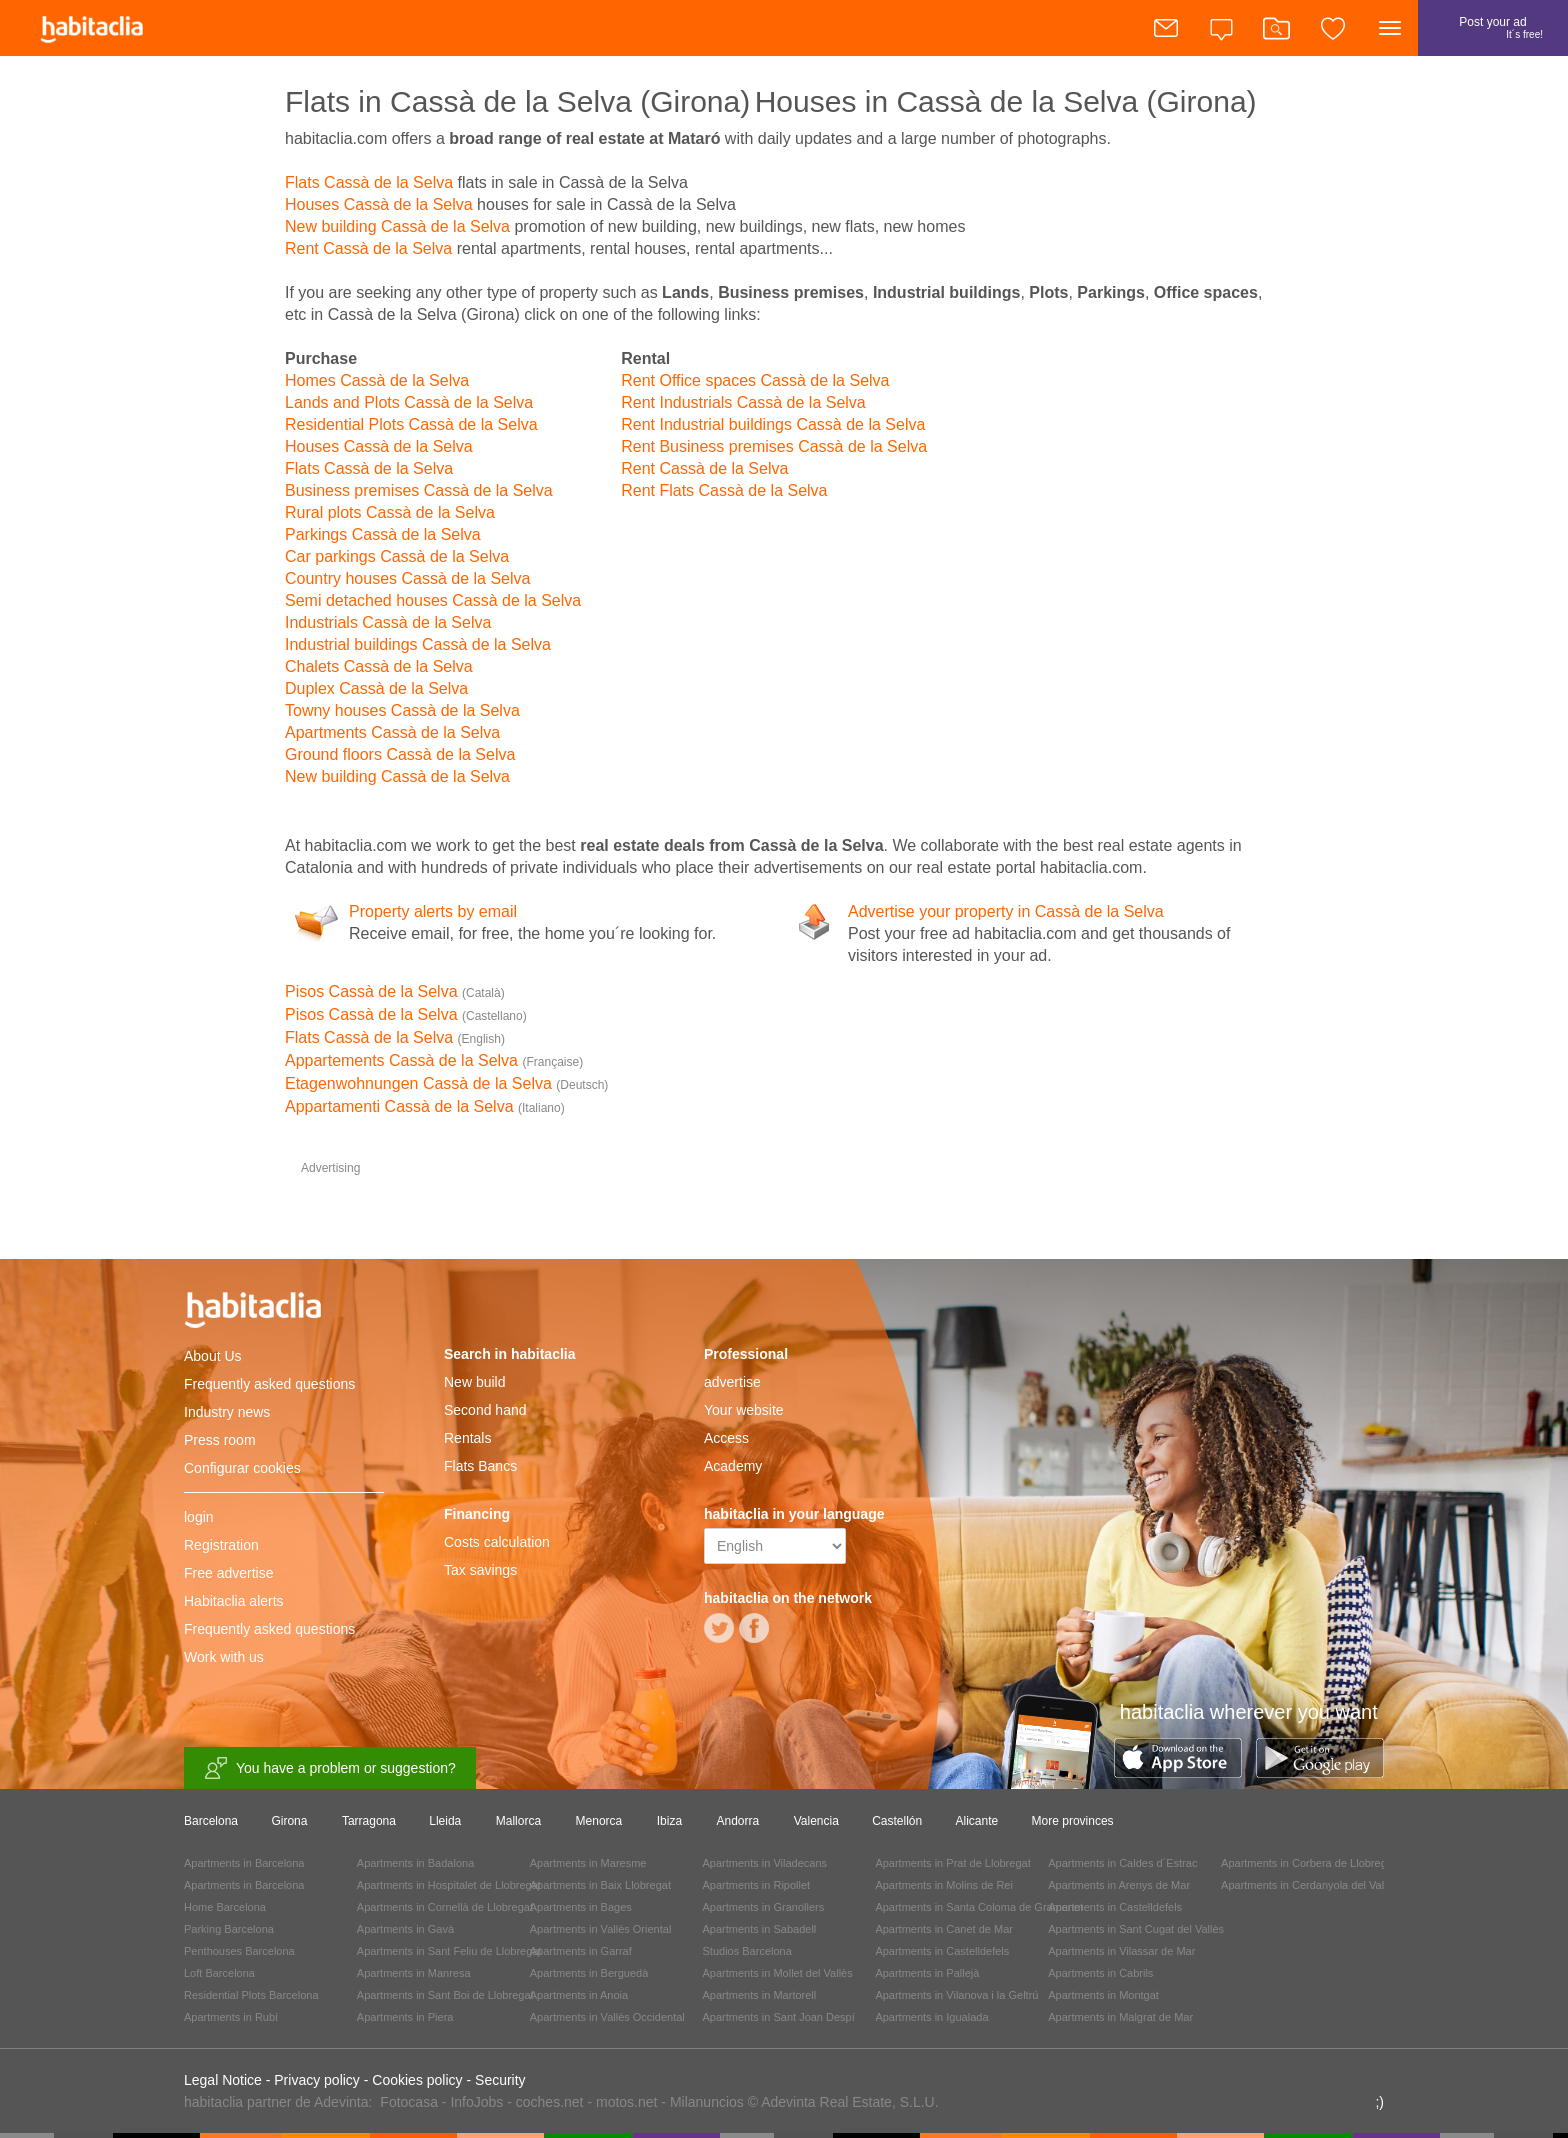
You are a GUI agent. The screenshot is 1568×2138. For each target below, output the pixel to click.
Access (726, 1438)
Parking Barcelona (229, 1929)
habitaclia (284, 1313)
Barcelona (211, 1821)
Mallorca (518, 1821)
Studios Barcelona (747, 1951)
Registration (221, 1545)
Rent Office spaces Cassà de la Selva (755, 380)
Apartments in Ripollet (757, 1885)
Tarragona (369, 1821)
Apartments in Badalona (415, 1863)
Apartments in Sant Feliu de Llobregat (449, 1951)
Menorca (599, 1821)
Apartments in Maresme (588, 1863)
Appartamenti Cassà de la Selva (425, 1106)
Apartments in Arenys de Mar (1119, 1885)
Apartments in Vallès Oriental (601, 1929)
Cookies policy (417, 2080)
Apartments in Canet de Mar (944, 1929)
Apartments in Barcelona (244, 1863)
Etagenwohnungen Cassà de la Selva (446, 1083)
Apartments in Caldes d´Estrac (1122, 1863)
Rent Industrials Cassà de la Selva (743, 402)
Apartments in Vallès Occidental (607, 2017)
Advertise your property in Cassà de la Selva (1006, 911)
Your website (744, 1410)
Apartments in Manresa (414, 1973)
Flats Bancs (480, 1466)
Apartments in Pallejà (927, 1973)
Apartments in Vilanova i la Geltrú (956, 1995)
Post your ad (1493, 35)
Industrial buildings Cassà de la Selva (418, 644)
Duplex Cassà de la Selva (376, 688)
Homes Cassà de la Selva (377, 380)
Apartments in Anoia (579, 1995)
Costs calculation (497, 1542)
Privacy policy (317, 2080)
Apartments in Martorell (760, 1995)
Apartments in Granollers (764, 1907)
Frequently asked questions (269, 1384)
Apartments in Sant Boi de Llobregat (445, 1995)
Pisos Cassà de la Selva (395, 991)
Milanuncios (707, 2102)
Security (500, 2080)
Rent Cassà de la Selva (368, 248)
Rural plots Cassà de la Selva (390, 512)
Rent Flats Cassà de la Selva (724, 490)
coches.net (550, 2102)
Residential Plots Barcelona (251, 1995)
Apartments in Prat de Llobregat (952, 1863)
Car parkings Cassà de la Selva (397, 556)
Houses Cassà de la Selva (379, 204)
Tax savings (480, 1570)
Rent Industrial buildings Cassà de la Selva (773, 424)
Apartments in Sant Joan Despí (779, 2017)
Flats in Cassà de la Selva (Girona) (517, 101)
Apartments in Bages (581, 1907)
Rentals (467, 1438)
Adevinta (341, 2102)
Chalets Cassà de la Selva (379, 666)
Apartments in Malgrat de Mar (1120, 2017)
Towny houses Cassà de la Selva (402, 710)
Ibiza (669, 1821)
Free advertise (228, 1573)
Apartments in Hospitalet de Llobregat (449, 1885)
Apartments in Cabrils (1100, 1973)
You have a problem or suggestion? (330, 1769)
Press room (220, 1440)
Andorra (738, 1821)
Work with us (224, 1657)
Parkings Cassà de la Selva (383, 534)
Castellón (897, 1821)
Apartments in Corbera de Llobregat (1308, 1863)
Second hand (485, 1410)
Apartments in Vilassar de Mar (1121, 1951)
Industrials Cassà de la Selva (388, 622)
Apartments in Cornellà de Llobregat (445, 1907)
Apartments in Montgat (1103, 1995)
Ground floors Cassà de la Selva (400, 754)
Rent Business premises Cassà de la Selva (774, 446)
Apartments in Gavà (405, 1929)
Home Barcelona (225, 1907)
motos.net (626, 2102)
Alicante (977, 1821)
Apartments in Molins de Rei (944, 1885)
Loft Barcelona (219, 1973)
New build (474, 1382)
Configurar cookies (242, 1468)
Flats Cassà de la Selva (369, 182)
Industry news (227, 1412)
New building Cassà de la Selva (397, 226)
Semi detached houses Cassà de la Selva (433, 600)
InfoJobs (476, 2102)
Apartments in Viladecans (765, 1863)
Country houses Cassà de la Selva (407, 578)
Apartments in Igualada (931, 2017)
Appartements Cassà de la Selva (434, 1060)
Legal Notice (223, 2080)
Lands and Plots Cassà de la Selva (409, 402)
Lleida (445, 1821)
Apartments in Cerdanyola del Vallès (1309, 1885)
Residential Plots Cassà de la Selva (411, 424)
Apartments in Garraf (581, 1951)
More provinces (1073, 1821)
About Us (213, 1356)
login (199, 1517)
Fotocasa (409, 2102)
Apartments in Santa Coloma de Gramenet (979, 1907)
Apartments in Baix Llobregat (600, 1885)
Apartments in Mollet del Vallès (778, 1973)
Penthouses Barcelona (239, 1951)
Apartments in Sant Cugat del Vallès (1136, 1929)
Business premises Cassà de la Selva (419, 490)
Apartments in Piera (405, 2017)
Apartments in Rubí (231, 2017)
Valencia (816, 1821)
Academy (733, 1466)
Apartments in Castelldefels (942, 1951)
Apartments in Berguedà (589, 1973)
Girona (289, 1821)
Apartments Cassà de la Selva (392, 732)
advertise (732, 1382)
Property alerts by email (433, 911)
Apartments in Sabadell (760, 1929)
